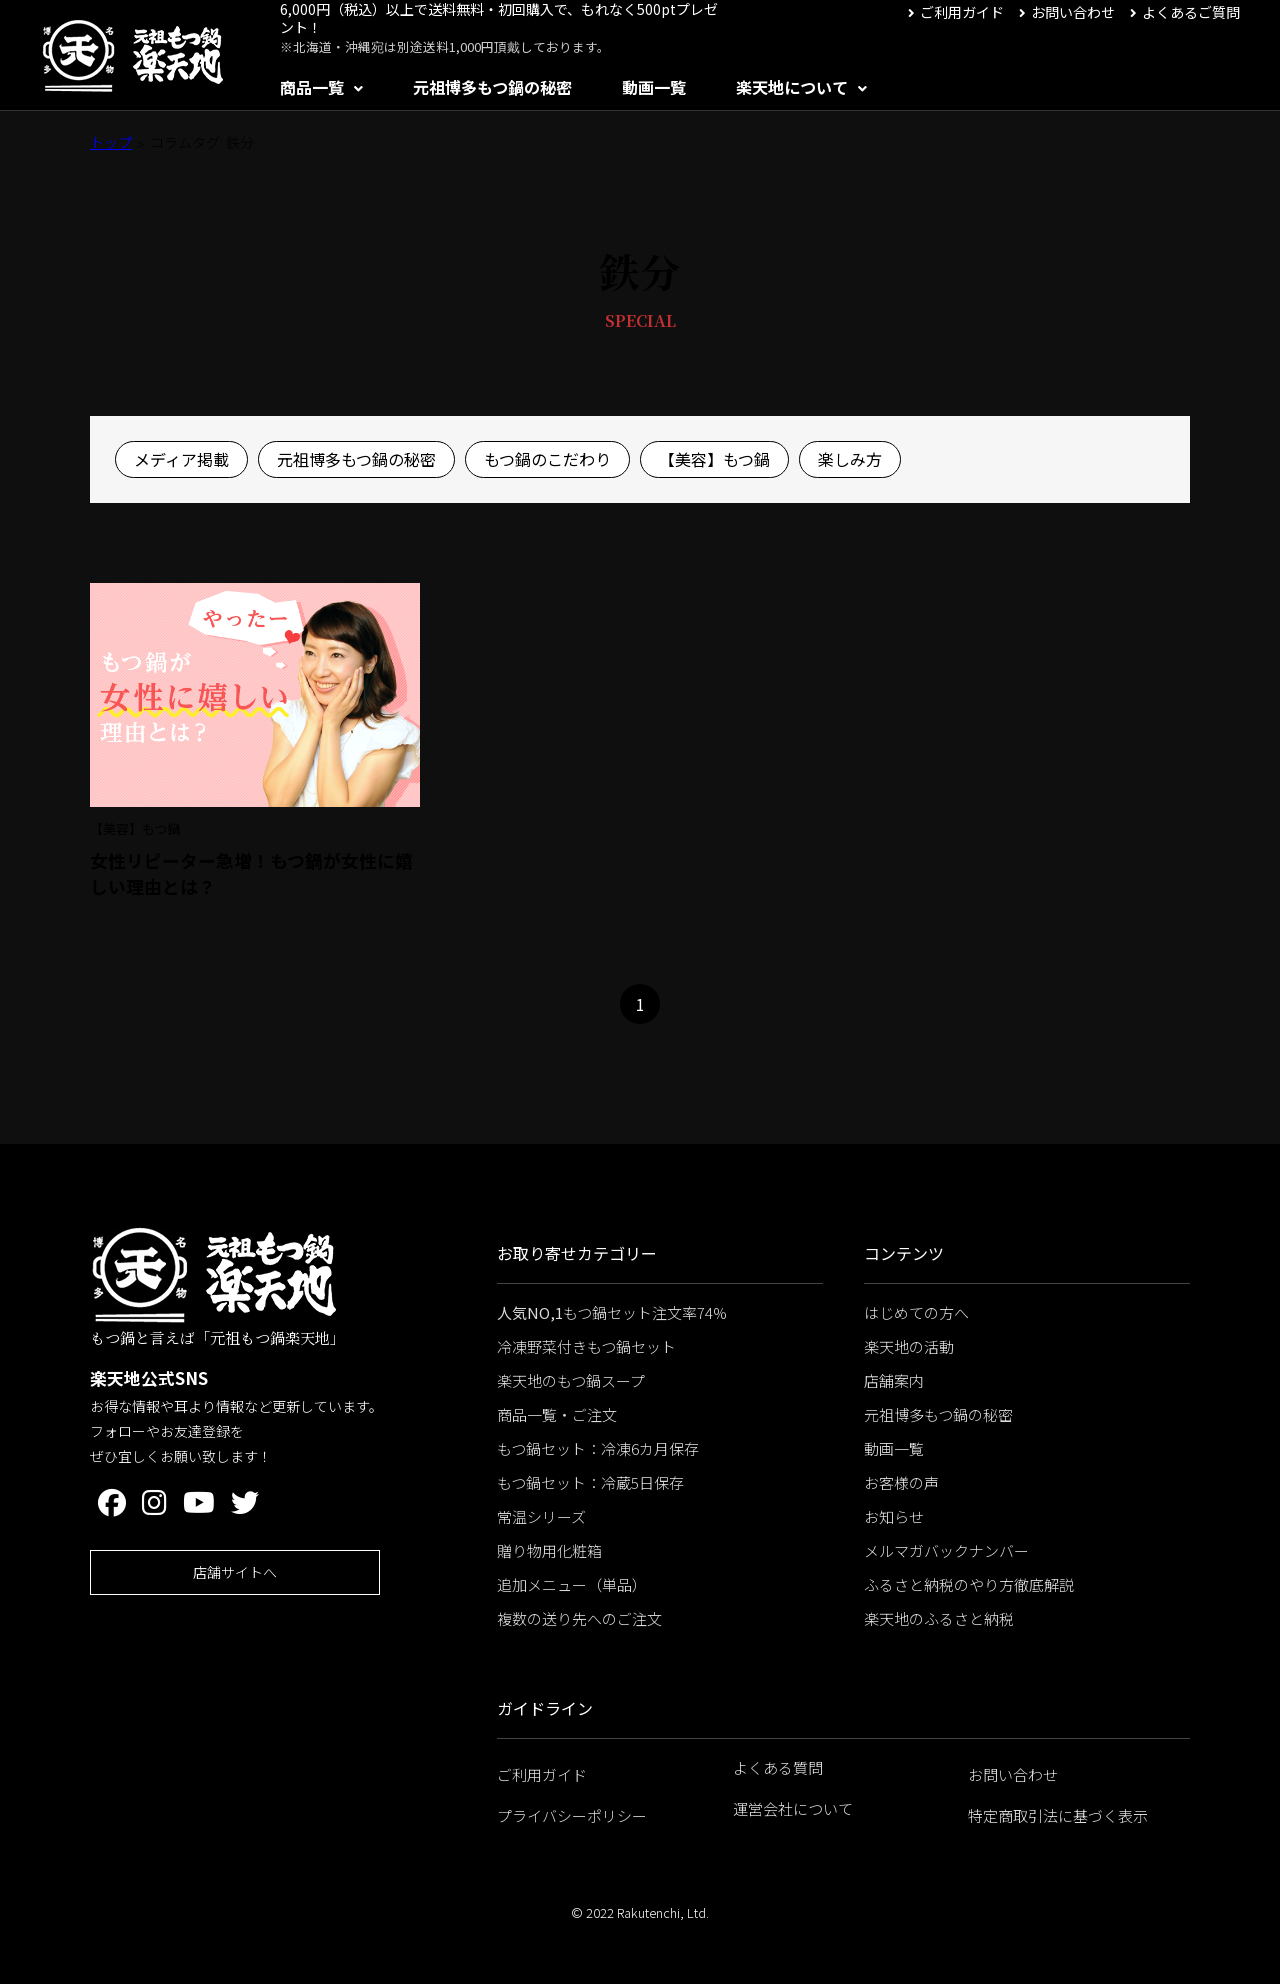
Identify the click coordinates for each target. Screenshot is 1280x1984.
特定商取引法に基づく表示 (1058, 1815)
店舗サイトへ (235, 1572)
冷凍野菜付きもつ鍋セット (586, 1346)
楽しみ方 (850, 459)
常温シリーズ (541, 1516)
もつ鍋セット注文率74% (612, 1312)
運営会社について (793, 1808)
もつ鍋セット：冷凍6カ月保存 (598, 1448)
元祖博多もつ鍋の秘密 (492, 87)
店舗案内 (894, 1380)
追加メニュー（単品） (572, 1584)
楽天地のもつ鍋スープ (571, 1380)
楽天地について (792, 87)
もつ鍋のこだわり (547, 459)
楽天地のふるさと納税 (939, 1618)
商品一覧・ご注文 (557, 1414)
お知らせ (894, 1516)
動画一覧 (654, 87)
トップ (111, 142)
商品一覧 (312, 87)
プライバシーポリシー (572, 1815)
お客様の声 (901, 1482)
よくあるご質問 (1191, 12)
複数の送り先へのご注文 (579, 1618)
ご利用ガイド (962, 12)
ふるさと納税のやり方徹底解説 (969, 1584)
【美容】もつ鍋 (714, 459)
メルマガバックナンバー (946, 1550)
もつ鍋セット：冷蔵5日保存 (590, 1482)
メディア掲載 (181, 459)
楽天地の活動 (909, 1346)
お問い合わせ (1073, 12)
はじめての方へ (916, 1312)
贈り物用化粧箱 (549, 1550)
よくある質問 (778, 1767)
